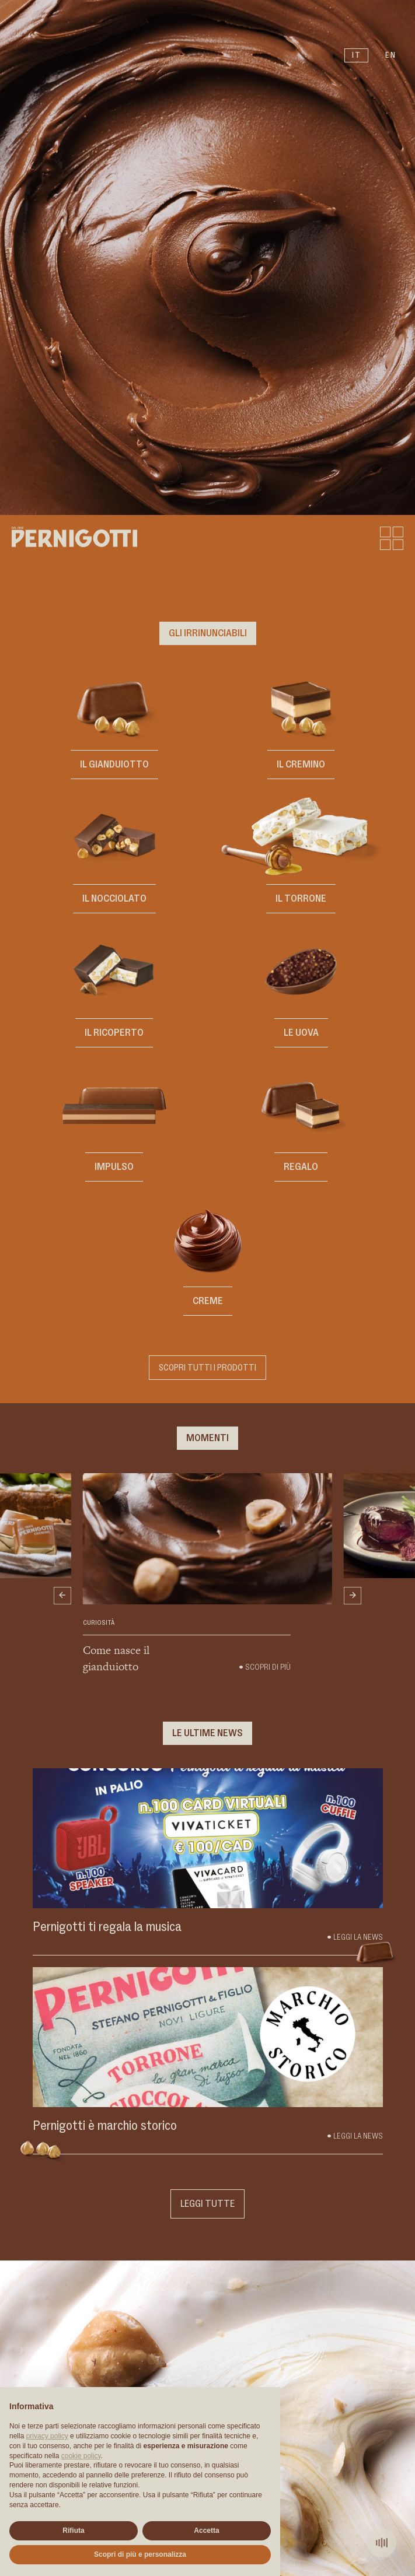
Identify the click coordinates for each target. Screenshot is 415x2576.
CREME (208, 1301)
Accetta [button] (206, 2530)
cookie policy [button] (81, 2456)
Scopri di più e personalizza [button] (140, 2554)
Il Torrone (300, 898)
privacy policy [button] (47, 2436)
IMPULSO (114, 1167)
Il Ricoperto (114, 1033)
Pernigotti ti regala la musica (107, 1927)
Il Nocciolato (114, 898)
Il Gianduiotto (114, 764)
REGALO (301, 1167)
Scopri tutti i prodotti (207, 1367)
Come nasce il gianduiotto (116, 1658)
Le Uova (301, 1033)
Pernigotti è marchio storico (105, 2126)
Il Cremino (301, 764)
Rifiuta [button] (73, 2530)
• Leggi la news (355, 2136)
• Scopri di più (265, 1667)
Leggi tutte (207, 2204)
